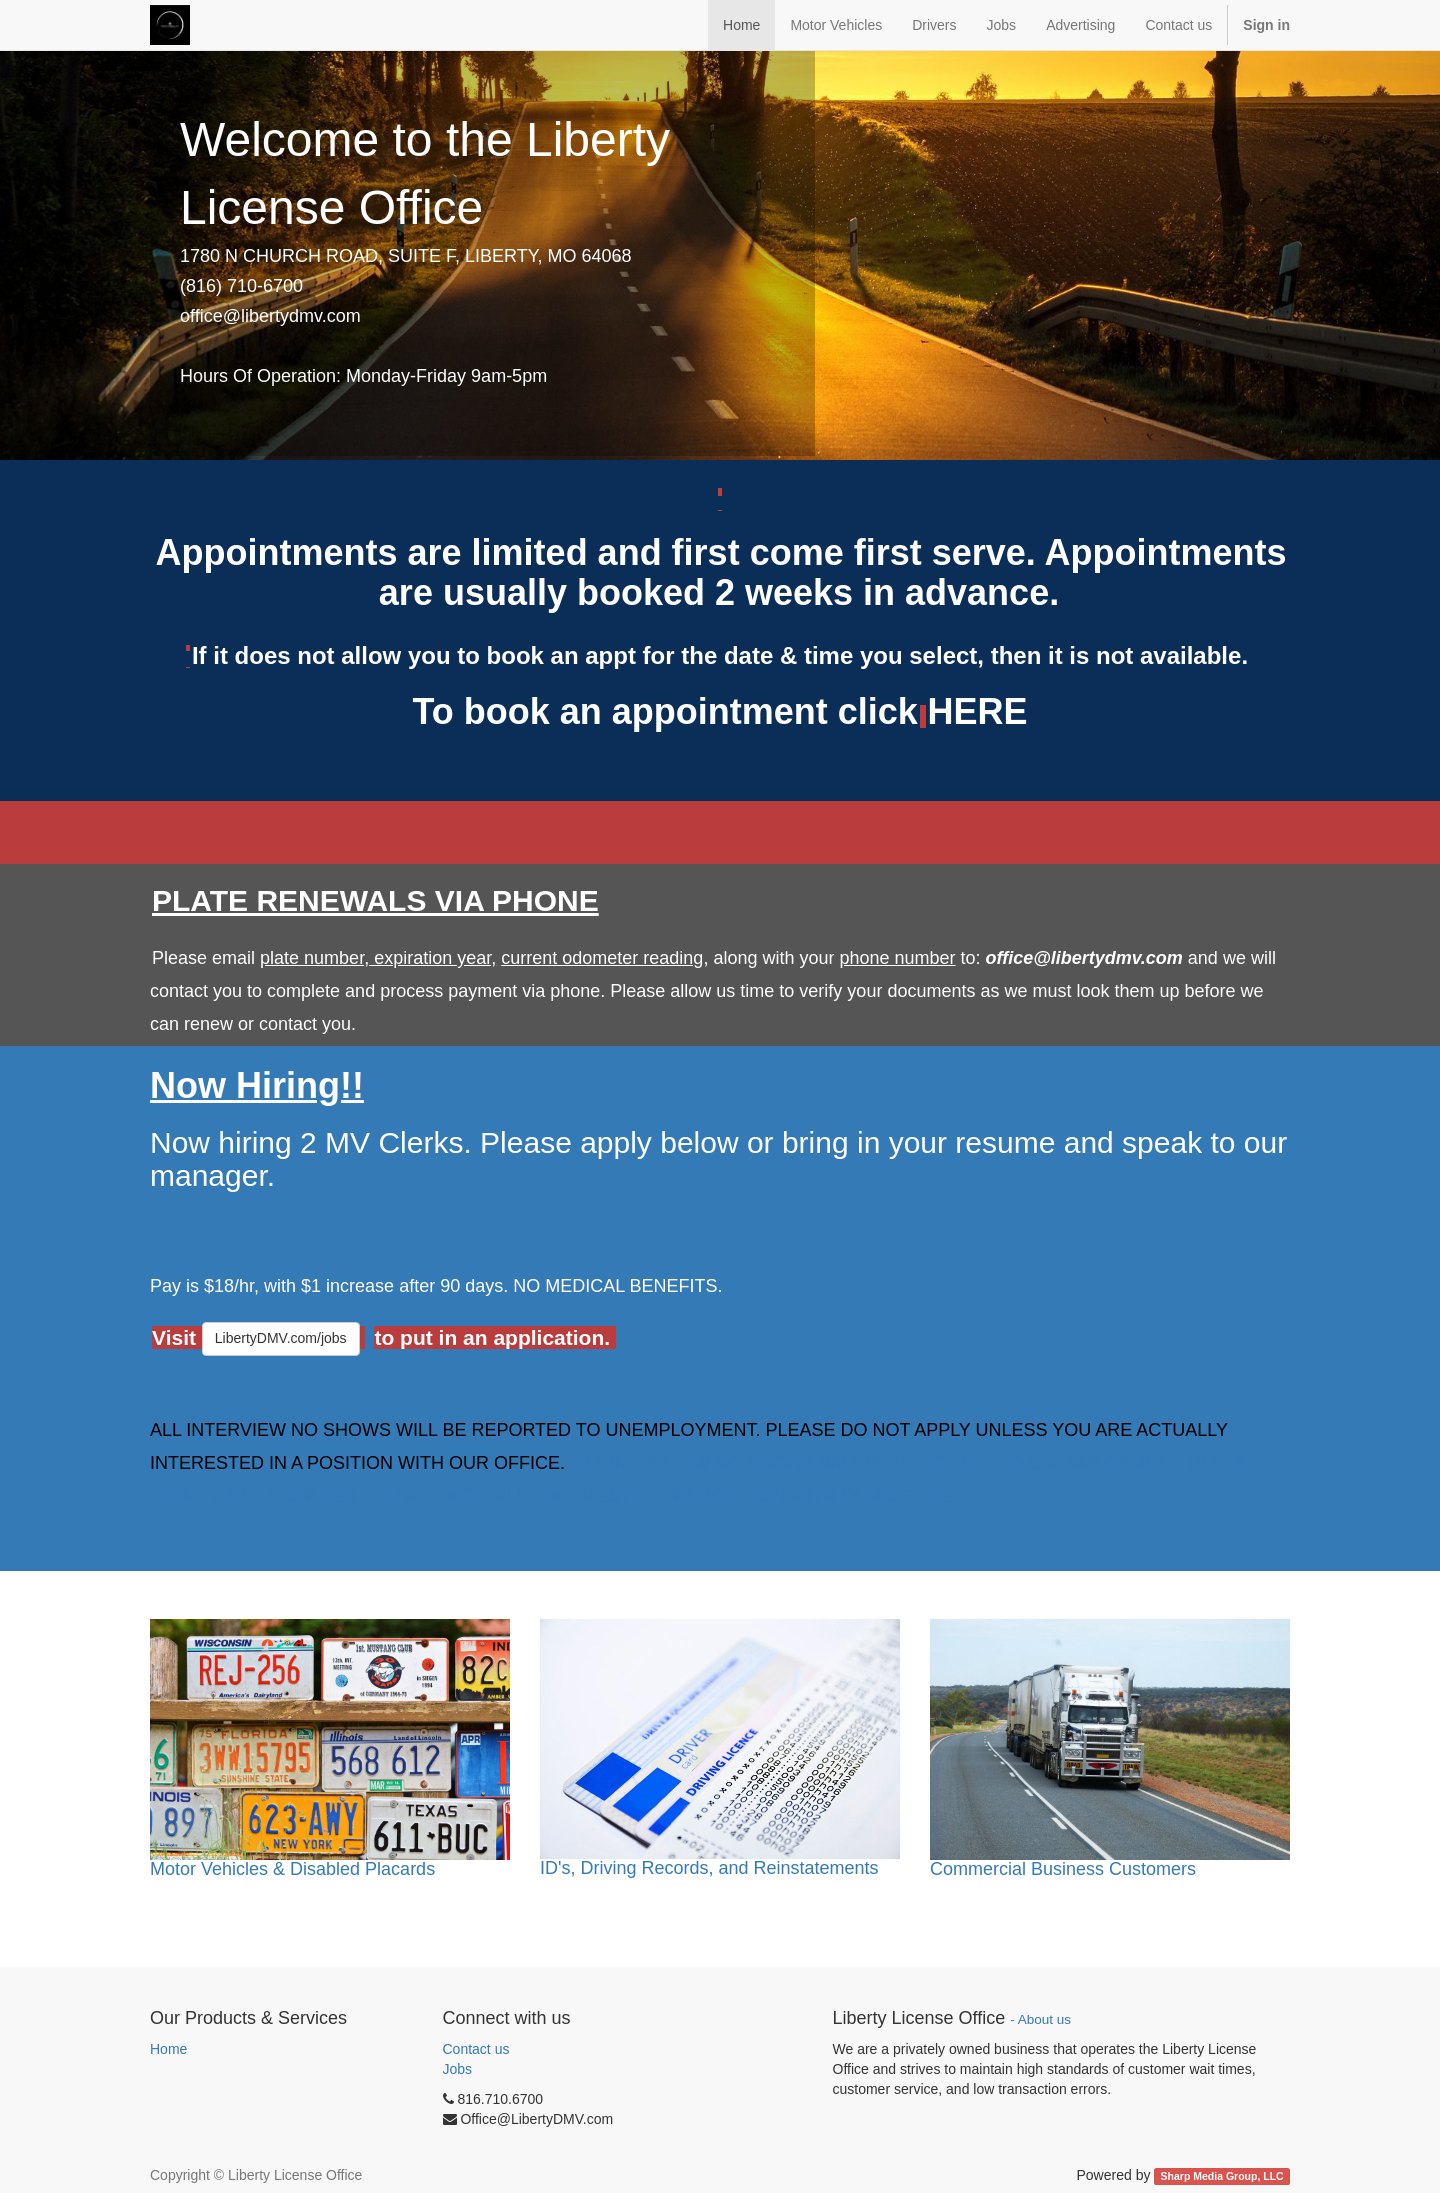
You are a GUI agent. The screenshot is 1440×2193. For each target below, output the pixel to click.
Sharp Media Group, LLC (1222, 2176)
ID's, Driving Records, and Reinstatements (709, 1868)
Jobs (458, 2069)
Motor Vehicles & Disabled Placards (292, 1869)
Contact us (476, 2049)
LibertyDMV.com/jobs (281, 1338)
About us (1044, 2019)
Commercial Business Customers (1063, 1869)
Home (168, 2049)
